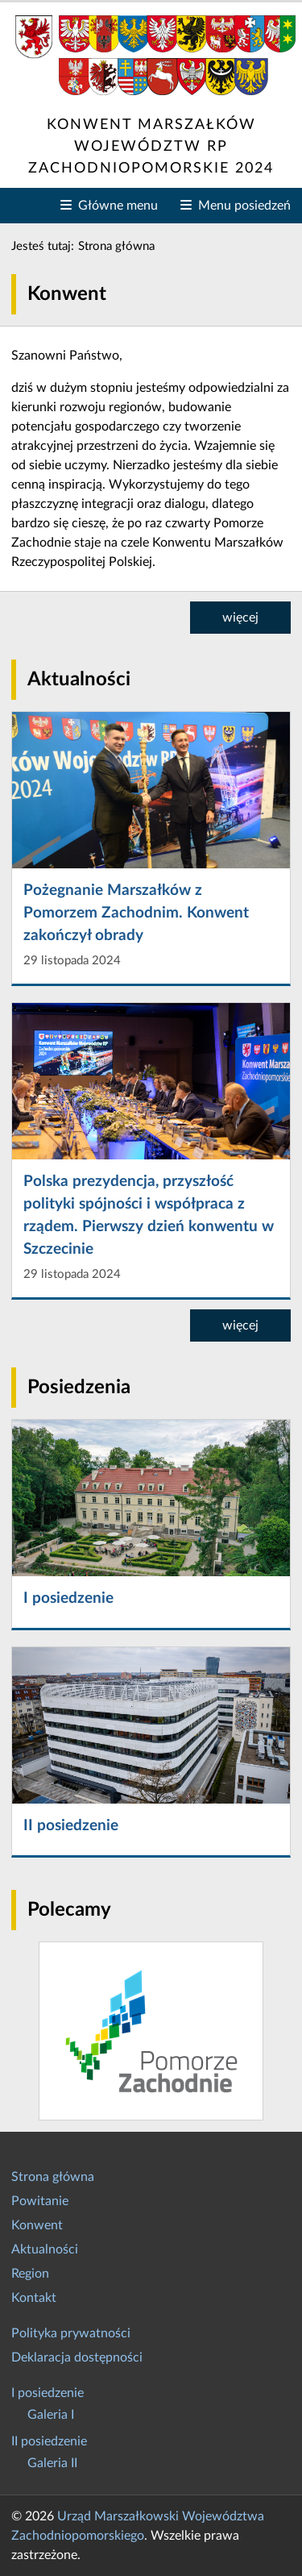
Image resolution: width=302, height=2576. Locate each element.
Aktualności (44, 2249)
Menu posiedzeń (241, 203)
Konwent (37, 2225)
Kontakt (33, 2297)
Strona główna (52, 2176)
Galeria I (50, 2414)
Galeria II (52, 2463)
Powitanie (39, 2201)
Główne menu (114, 203)
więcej (240, 617)
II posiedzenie (49, 2441)
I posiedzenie (47, 2393)
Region (30, 2273)
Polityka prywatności (70, 2333)
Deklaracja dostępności (77, 2357)
